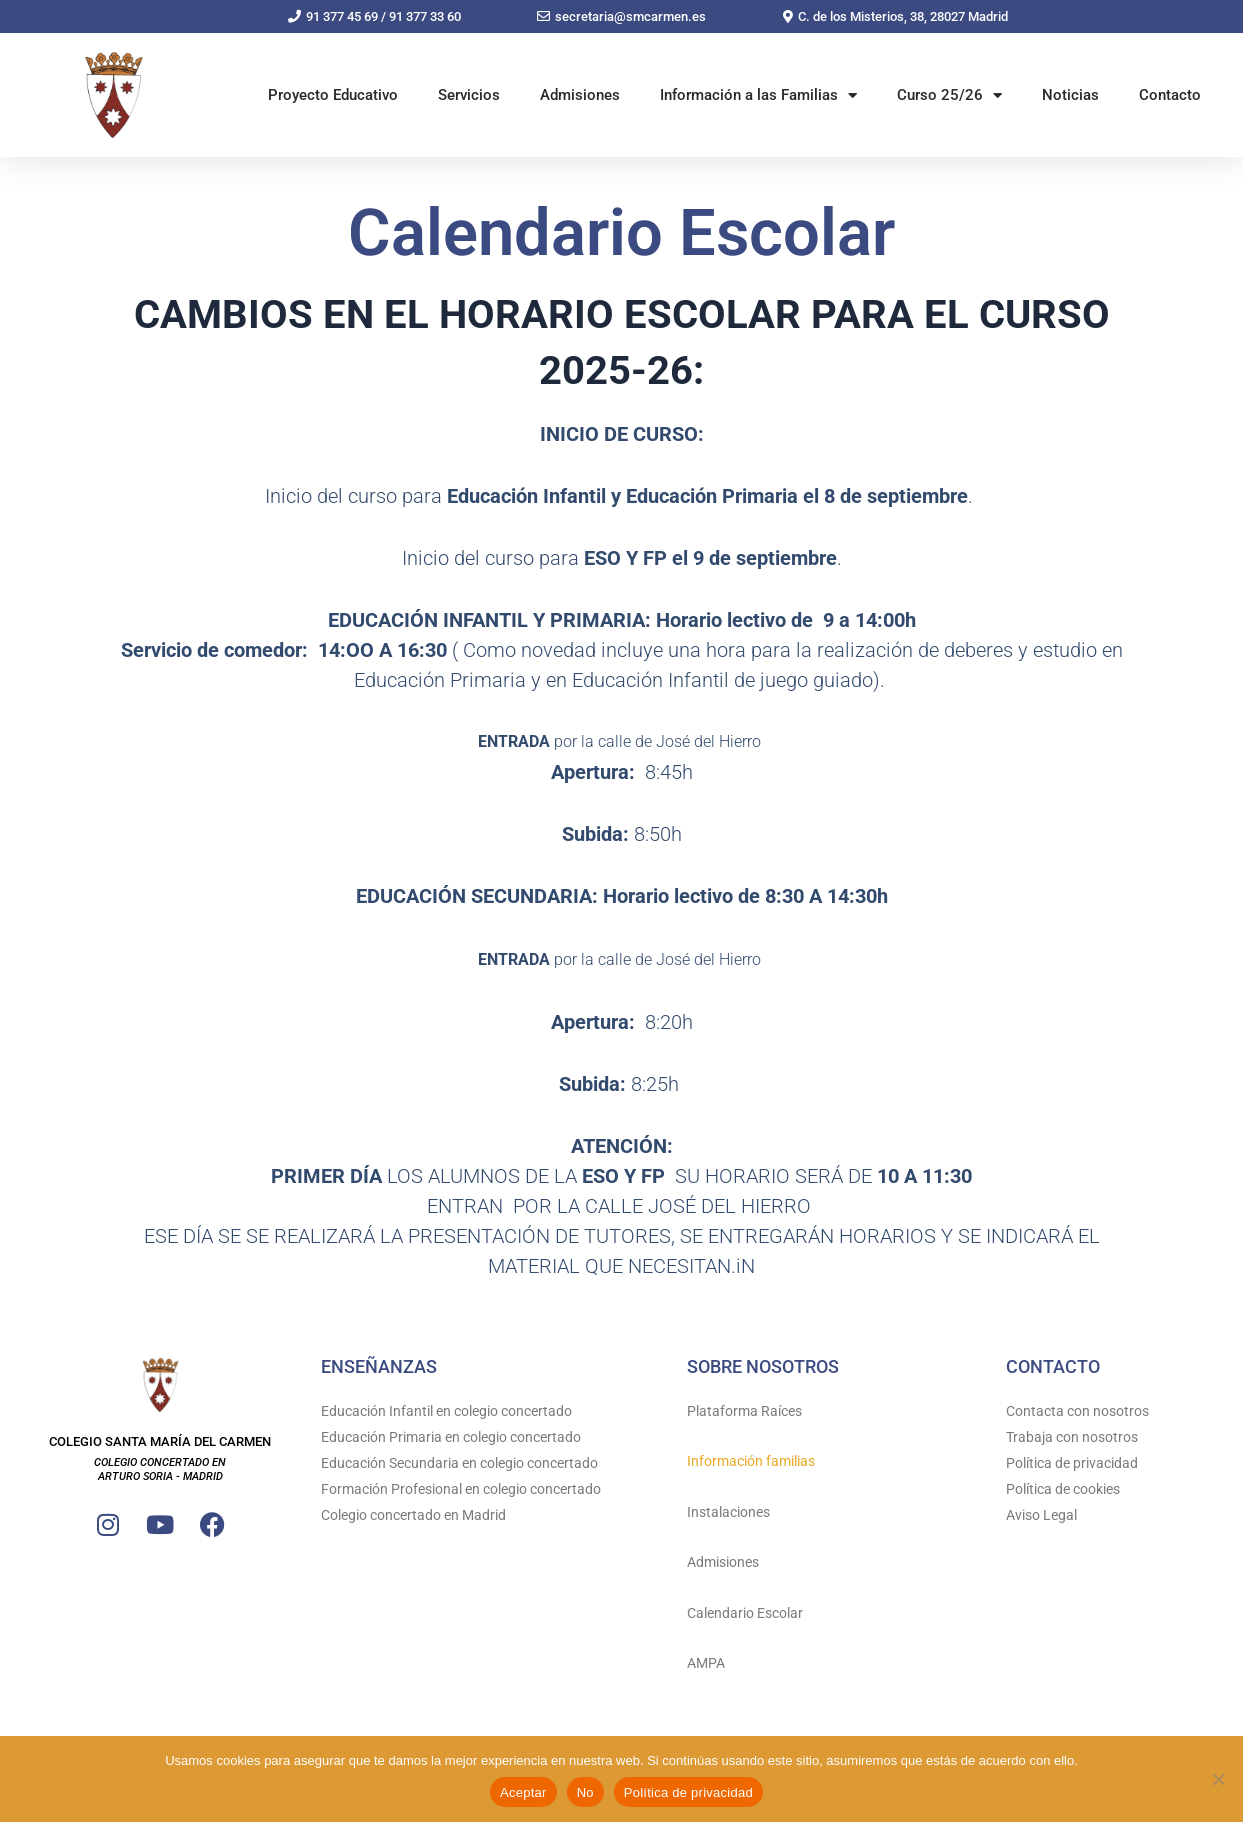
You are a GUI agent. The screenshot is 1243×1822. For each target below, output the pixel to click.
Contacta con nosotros (1077, 1411)
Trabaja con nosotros (1072, 1437)
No (585, 1792)
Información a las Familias (758, 95)
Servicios (469, 95)
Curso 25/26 (949, 95)
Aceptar (523, 1792)
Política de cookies (1063, 1489)
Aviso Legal (1041, 1515)
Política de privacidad (1072, 1463)
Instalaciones (728, 1512)
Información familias (751, 1461)
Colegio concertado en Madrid (413, 1515)
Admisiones (580, 95)
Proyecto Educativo (333, 95)
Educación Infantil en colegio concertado (446, 1411)
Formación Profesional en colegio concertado (461, 1489)
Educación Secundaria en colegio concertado (459, 1463)
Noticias (1070, 95)
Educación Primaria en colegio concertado (451, 1437)
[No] (1218, 1779)
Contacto (1170, 95)
